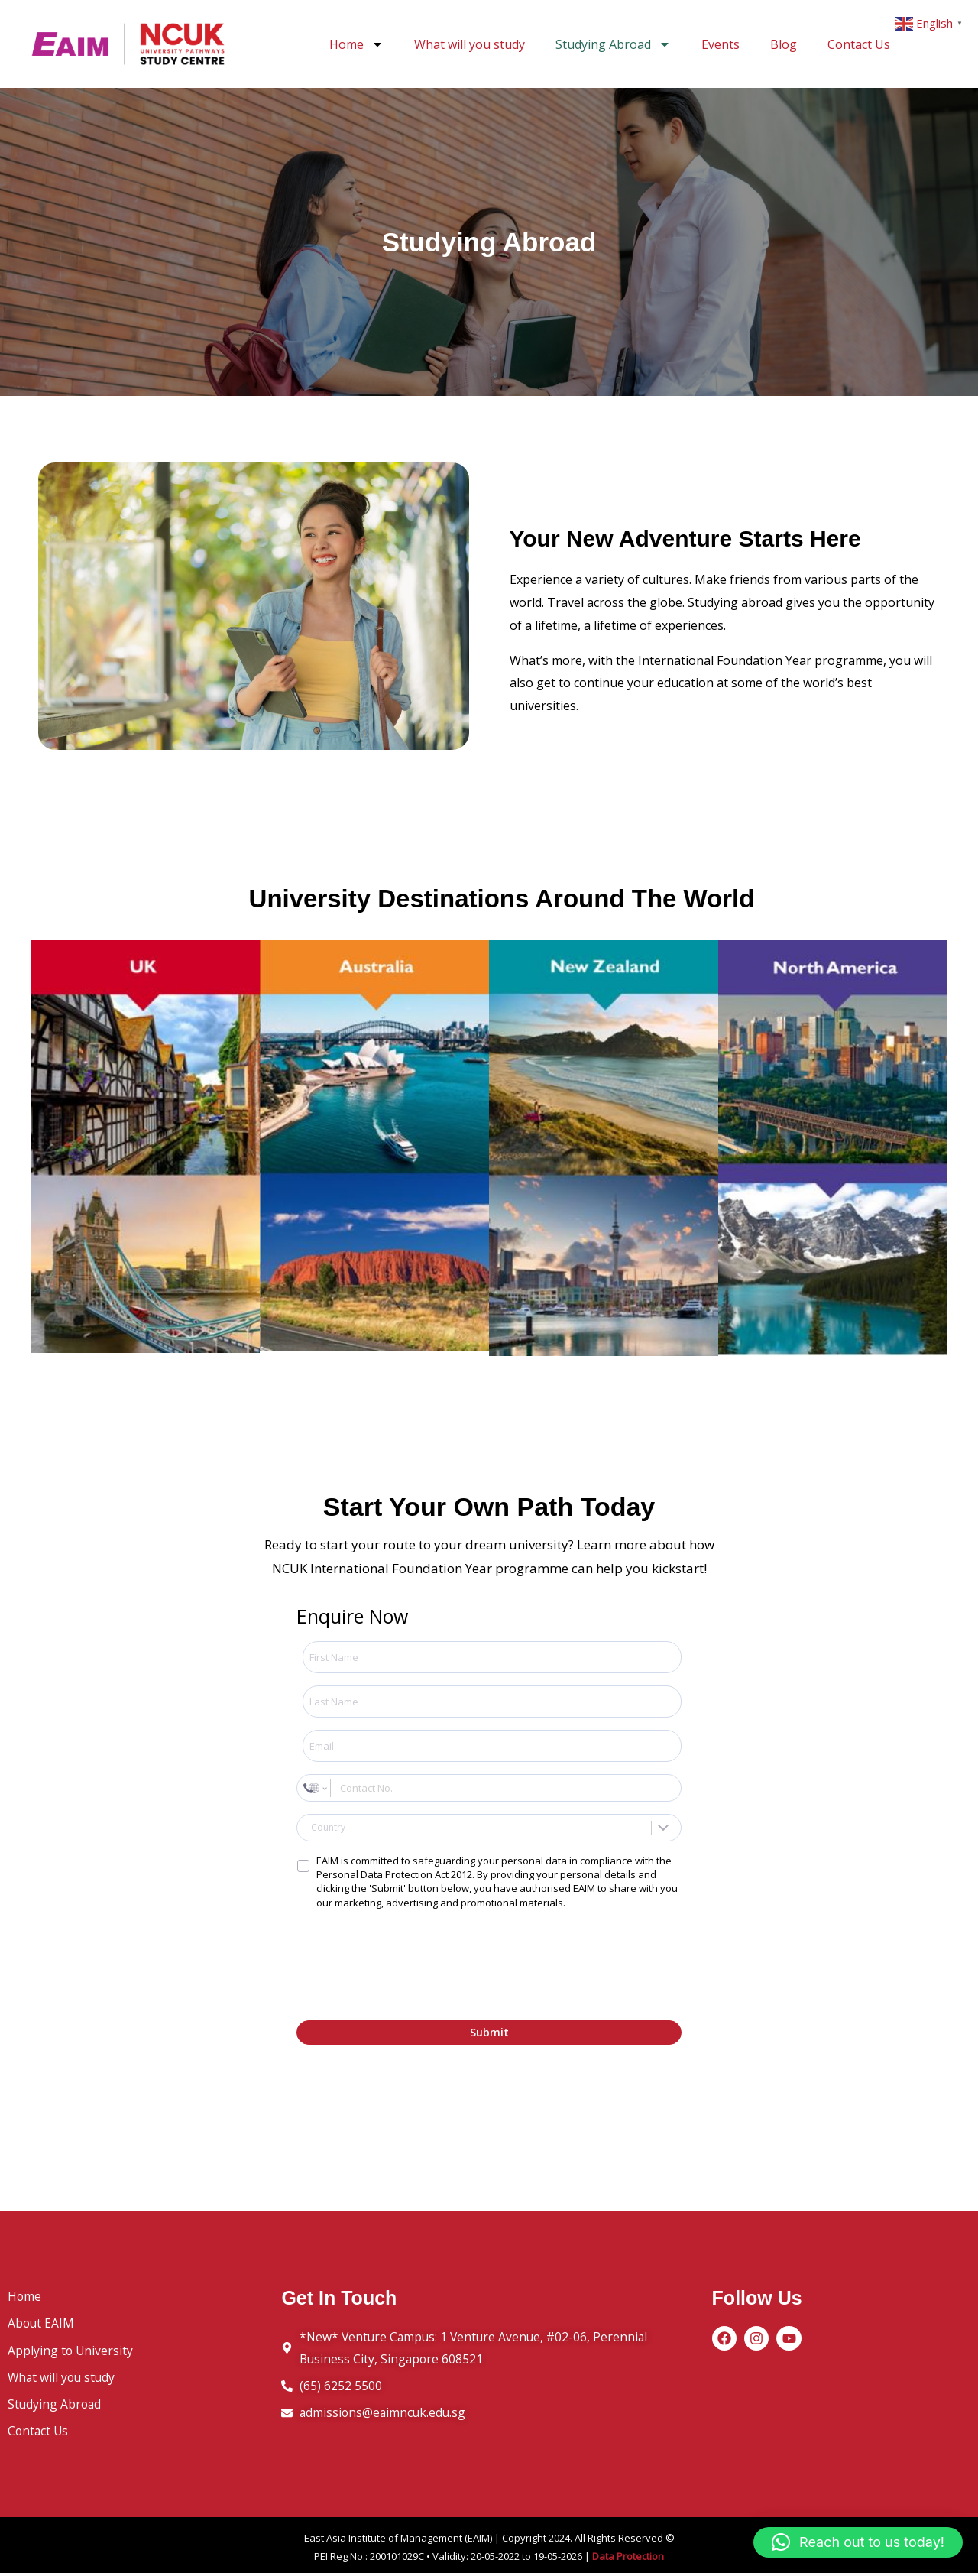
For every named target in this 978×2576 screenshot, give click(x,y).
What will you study (469, 44)
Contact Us (858, 44)
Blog (783, 44)
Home (356, 44)
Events (720, 44)
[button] (858, 2542)
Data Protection (628, 2559)
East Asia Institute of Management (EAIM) (398, 2541)
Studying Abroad (613, 44)
